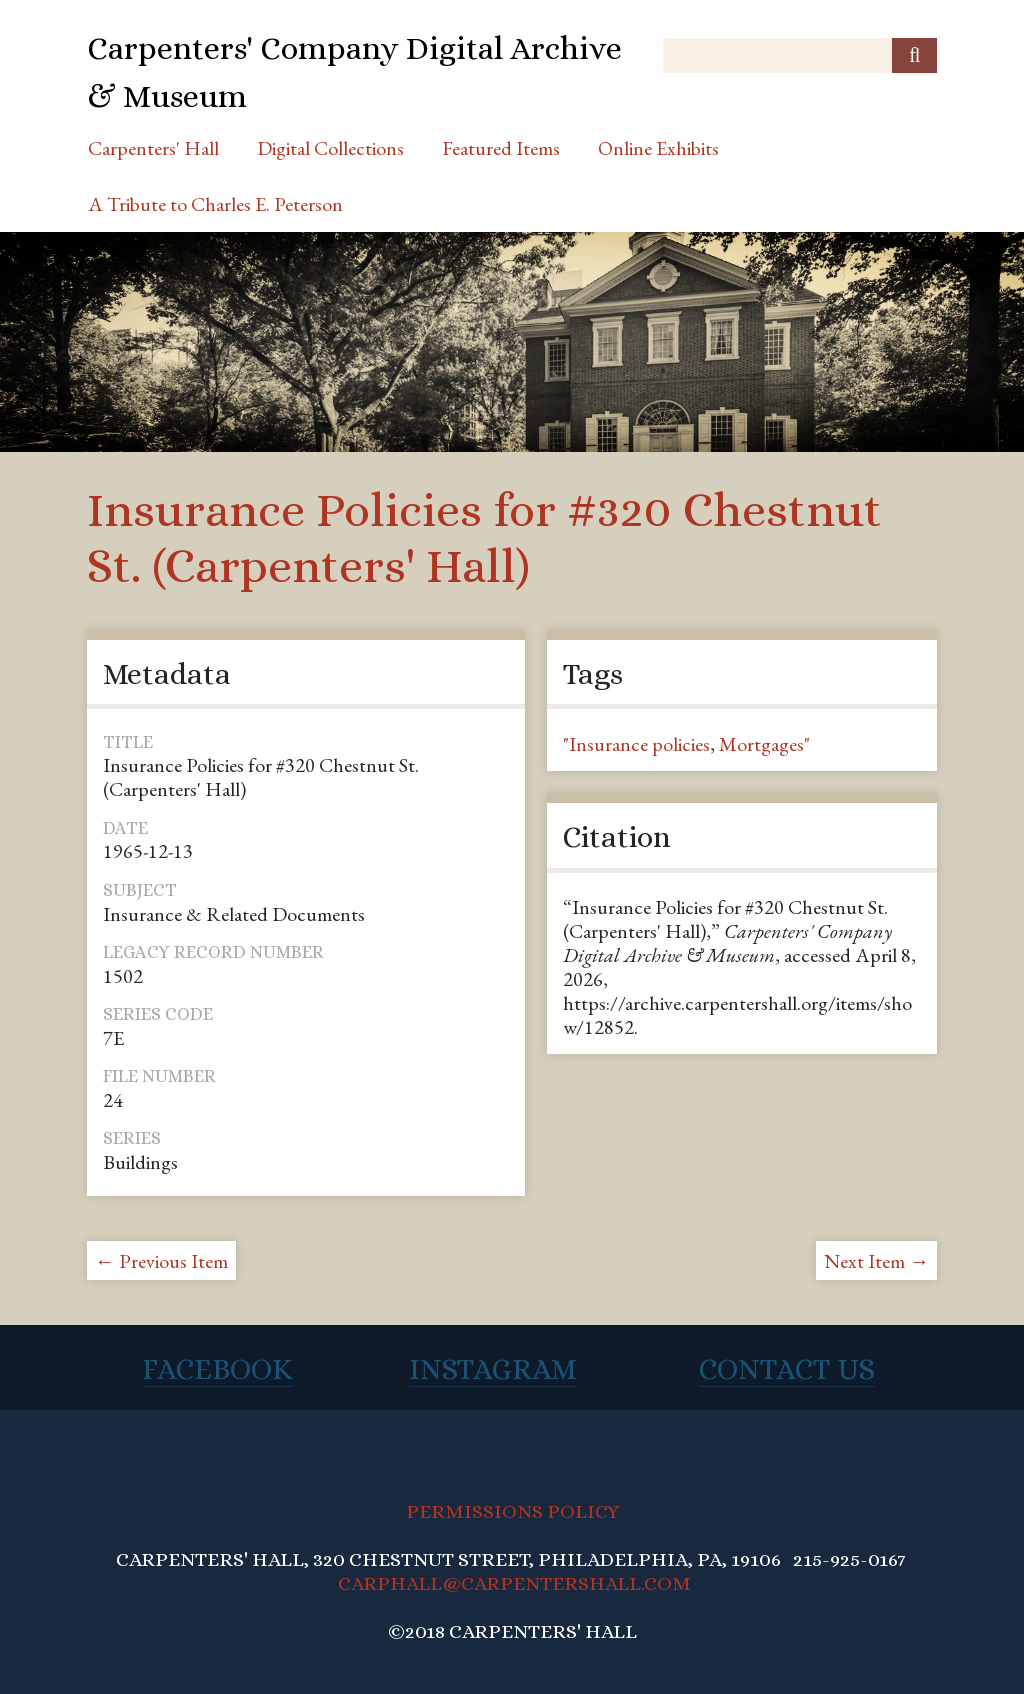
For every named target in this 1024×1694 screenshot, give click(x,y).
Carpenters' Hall (153, 148)
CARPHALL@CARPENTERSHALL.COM (514, 1583)
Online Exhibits (658, 148)
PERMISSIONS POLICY (512, 1511)
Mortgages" (764, 744)
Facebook (217, 1369)
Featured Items (501, 148)
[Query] (800, 55)
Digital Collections (330, 148)
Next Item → (876, 1261)
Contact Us (787, 1369)
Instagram (493, 1369)
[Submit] (914, 55)
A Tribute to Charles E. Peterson (215, 204)
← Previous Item (161, 1261)
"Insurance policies (636, 744)
